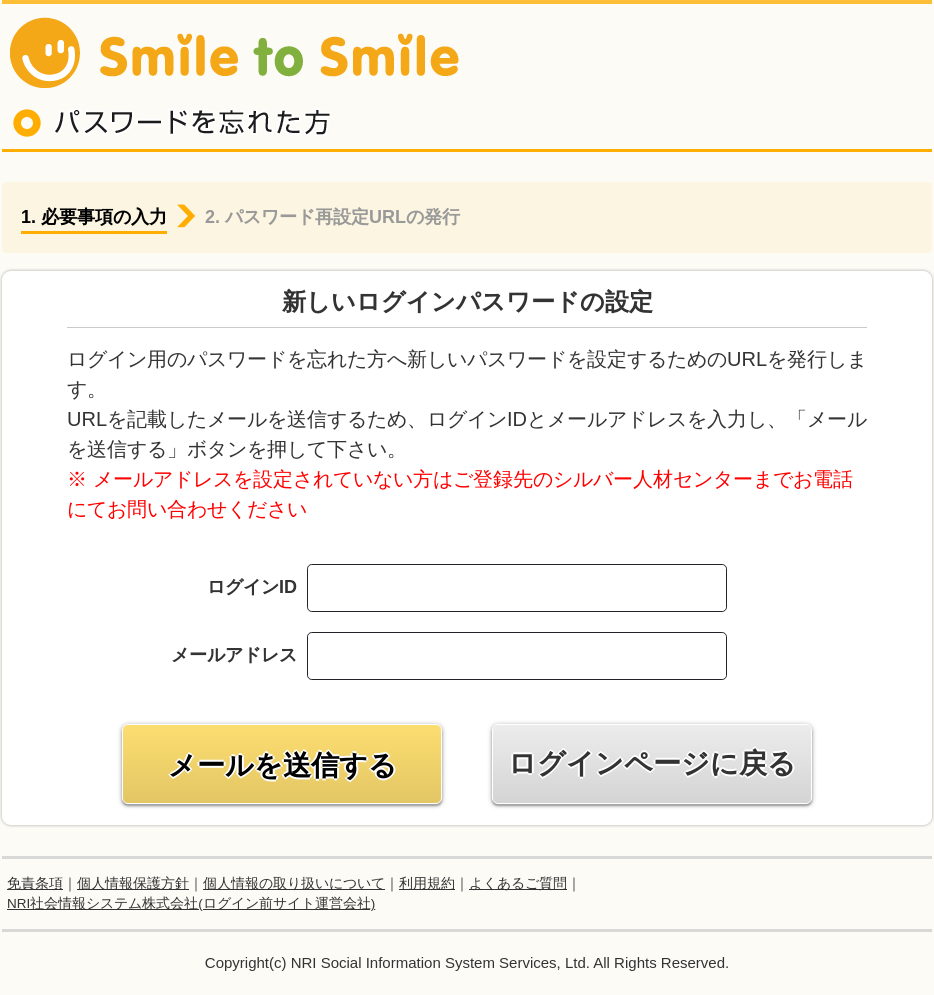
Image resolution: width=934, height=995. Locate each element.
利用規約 (427, 883)
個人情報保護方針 (133, 883)
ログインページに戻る (652, 763)
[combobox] (587, 656)
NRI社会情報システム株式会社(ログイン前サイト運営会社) (191, 903)
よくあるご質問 (518, 883)
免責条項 (35, 883)
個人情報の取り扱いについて (294, 883)
